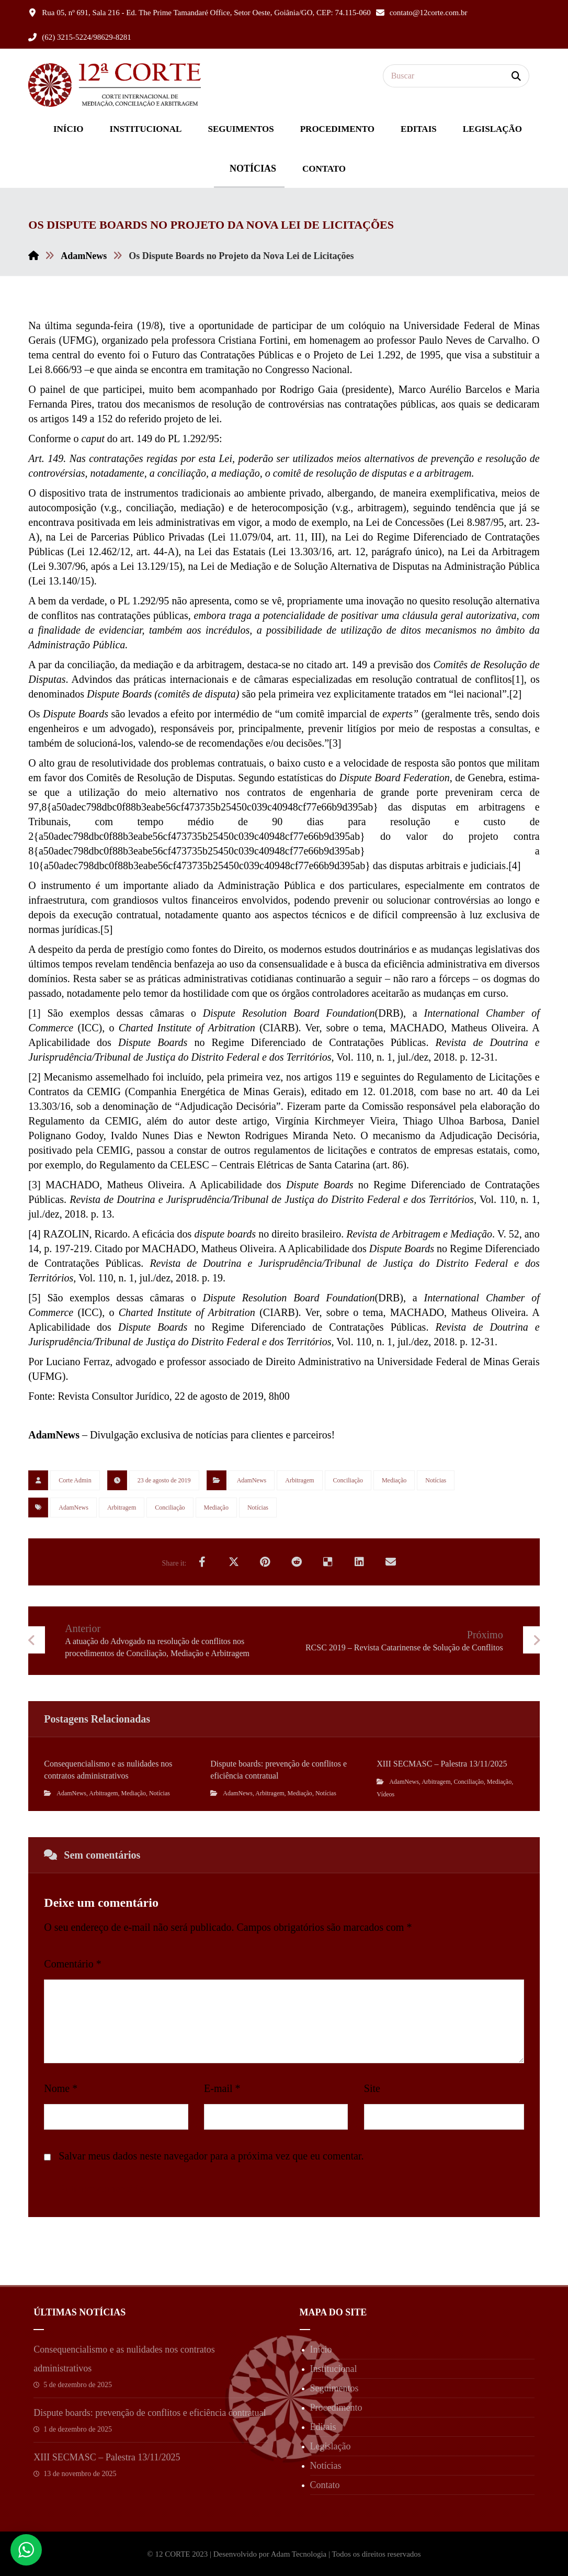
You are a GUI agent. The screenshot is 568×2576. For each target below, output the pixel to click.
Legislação (330, 2446)
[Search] (516, 76)
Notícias (435, 1480)
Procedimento (336, 2407)
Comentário (72, 1964)
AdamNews (252, 1480)
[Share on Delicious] (327, 1561)
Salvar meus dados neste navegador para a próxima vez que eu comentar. (211, 2156)
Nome (60, 2088)
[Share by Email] (390, 1561)
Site (372, 2088)
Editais (323, 2427)
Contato (325, 2485)
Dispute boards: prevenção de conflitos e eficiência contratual (149, 2413)
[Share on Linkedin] (359, 1561)
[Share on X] (233, 1561)
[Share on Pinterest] (265, 1561)
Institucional (333, 2369)
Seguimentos (334, 2388)
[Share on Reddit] (296, 1561)
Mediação (394, 1480)
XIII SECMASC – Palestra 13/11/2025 (106, 2457)
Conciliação (348, 1480)
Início (321, 2349)
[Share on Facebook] (202, 1561)
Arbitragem (299, 1480)
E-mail (222, 2088)
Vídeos (385, 1794)
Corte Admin (75, 1480)
